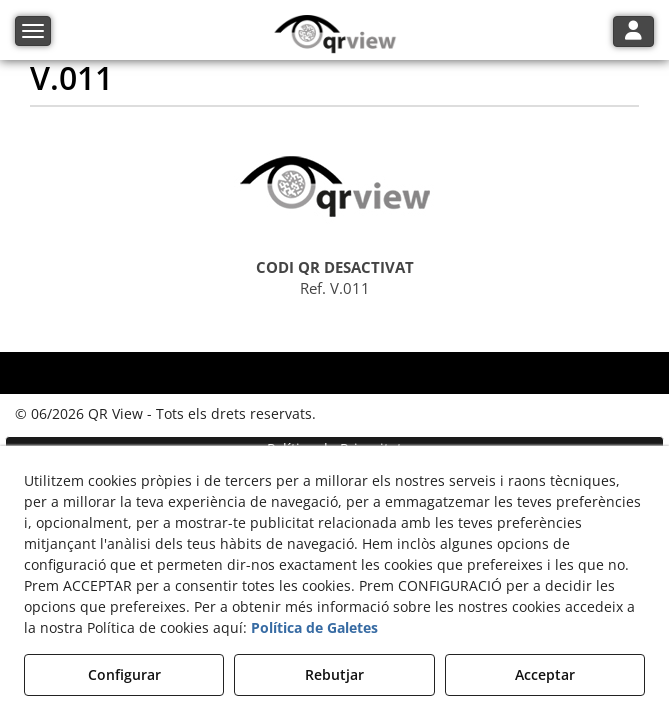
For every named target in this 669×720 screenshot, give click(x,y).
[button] (334, 35)
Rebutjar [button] (334, 674)
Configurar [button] (124, 674)
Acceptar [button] (545, 674)
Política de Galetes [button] (314, 627)
